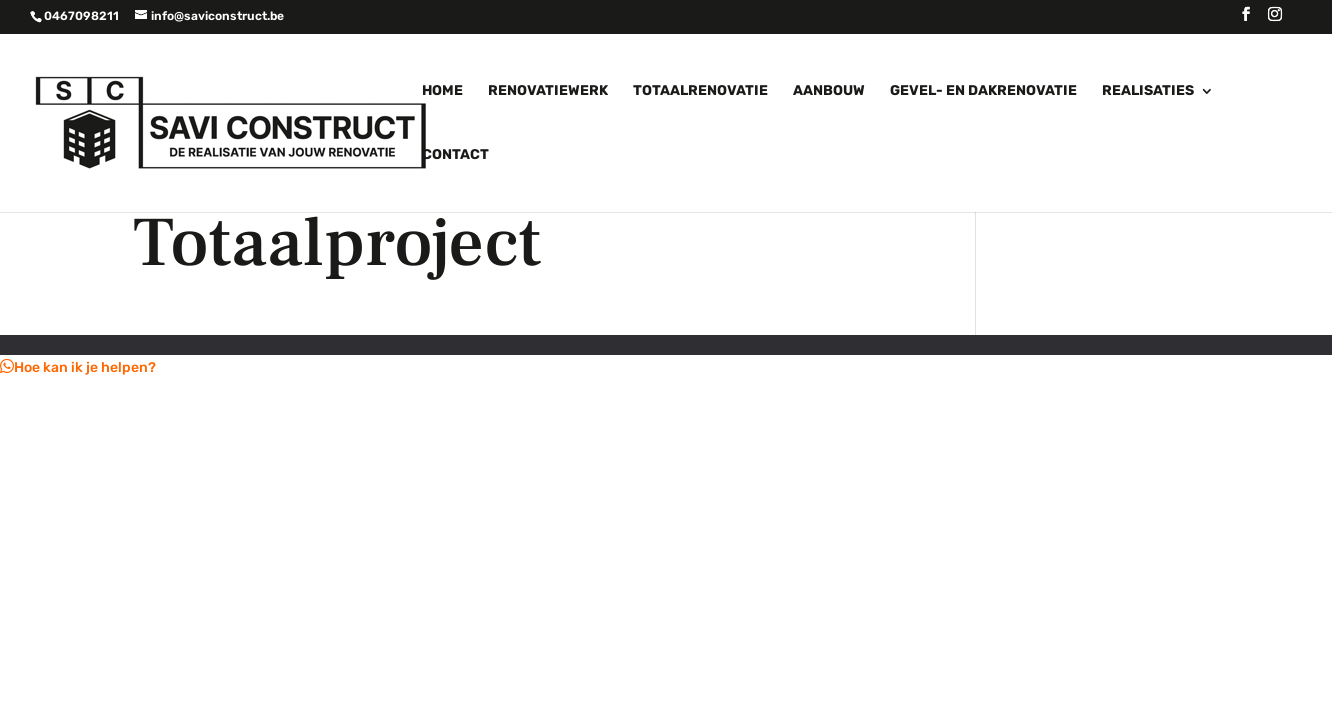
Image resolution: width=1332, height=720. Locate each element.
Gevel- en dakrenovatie (983, 91)
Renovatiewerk (548, 91)
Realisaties (1148, 91)
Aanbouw (829, 91)
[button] (78, 367)
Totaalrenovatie (700, 91)
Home (442, 91)
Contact (455, 155)
